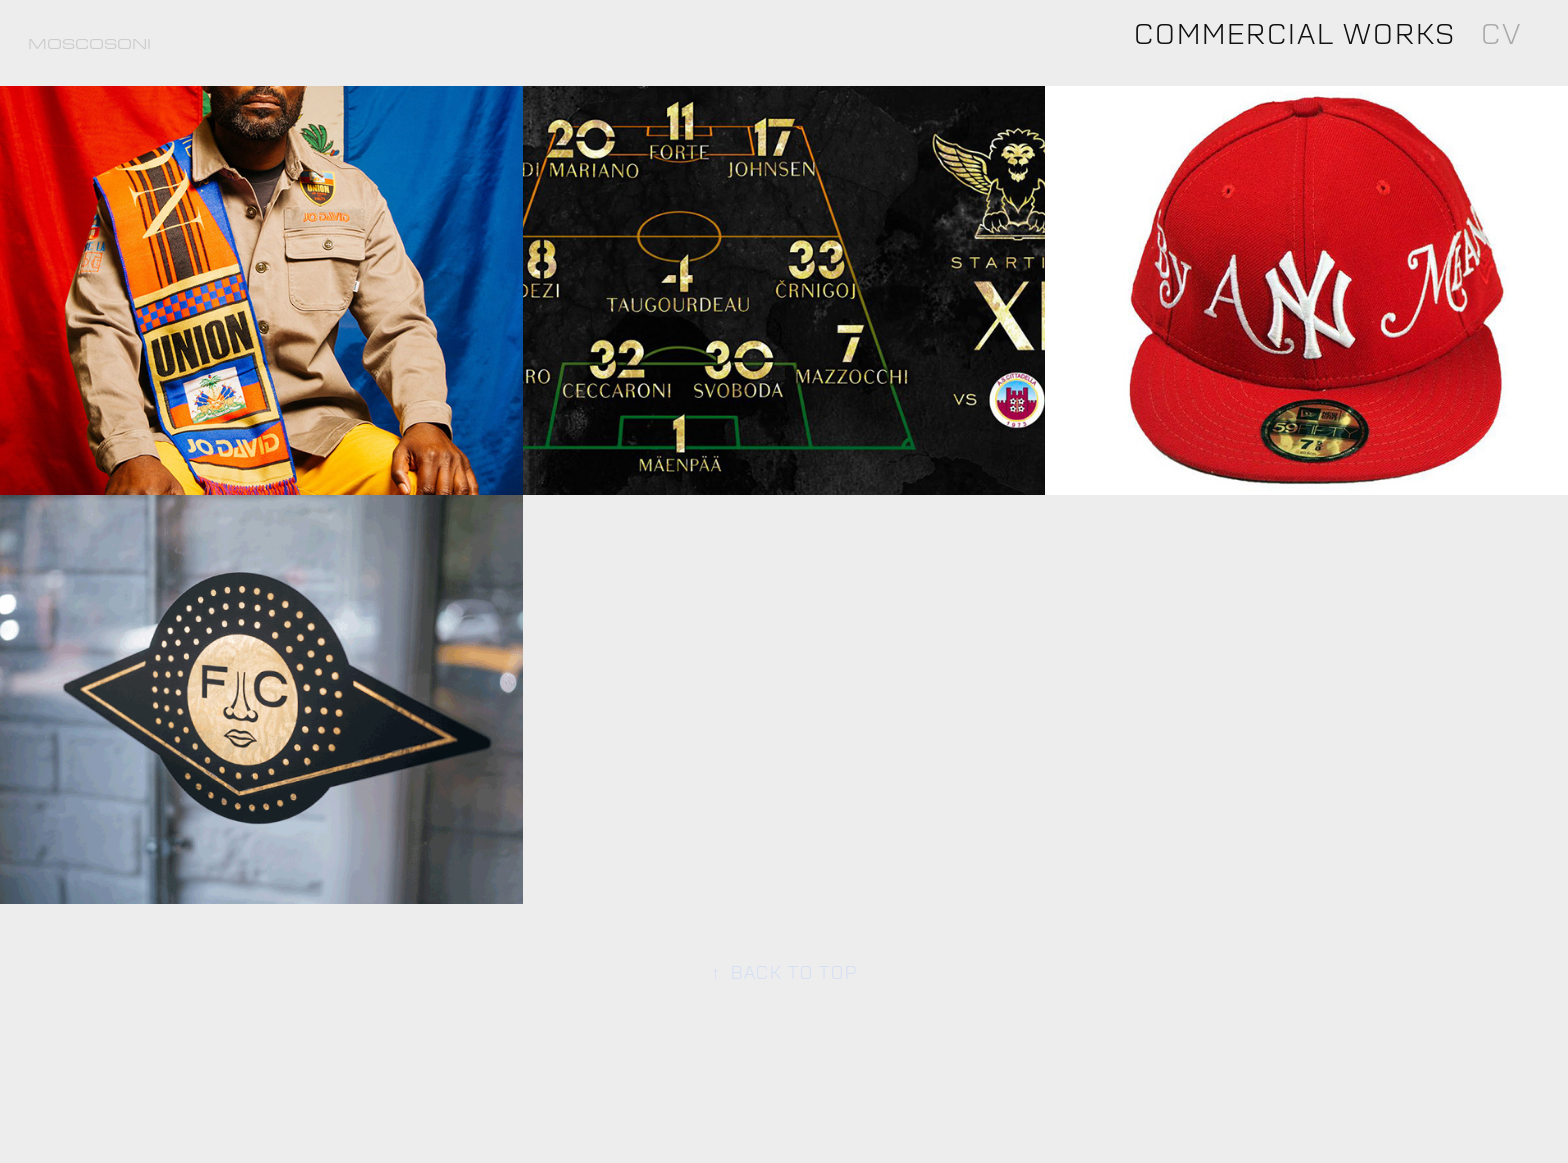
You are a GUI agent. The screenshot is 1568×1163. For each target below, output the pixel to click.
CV (1500, 33)
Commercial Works (1294, 33)
